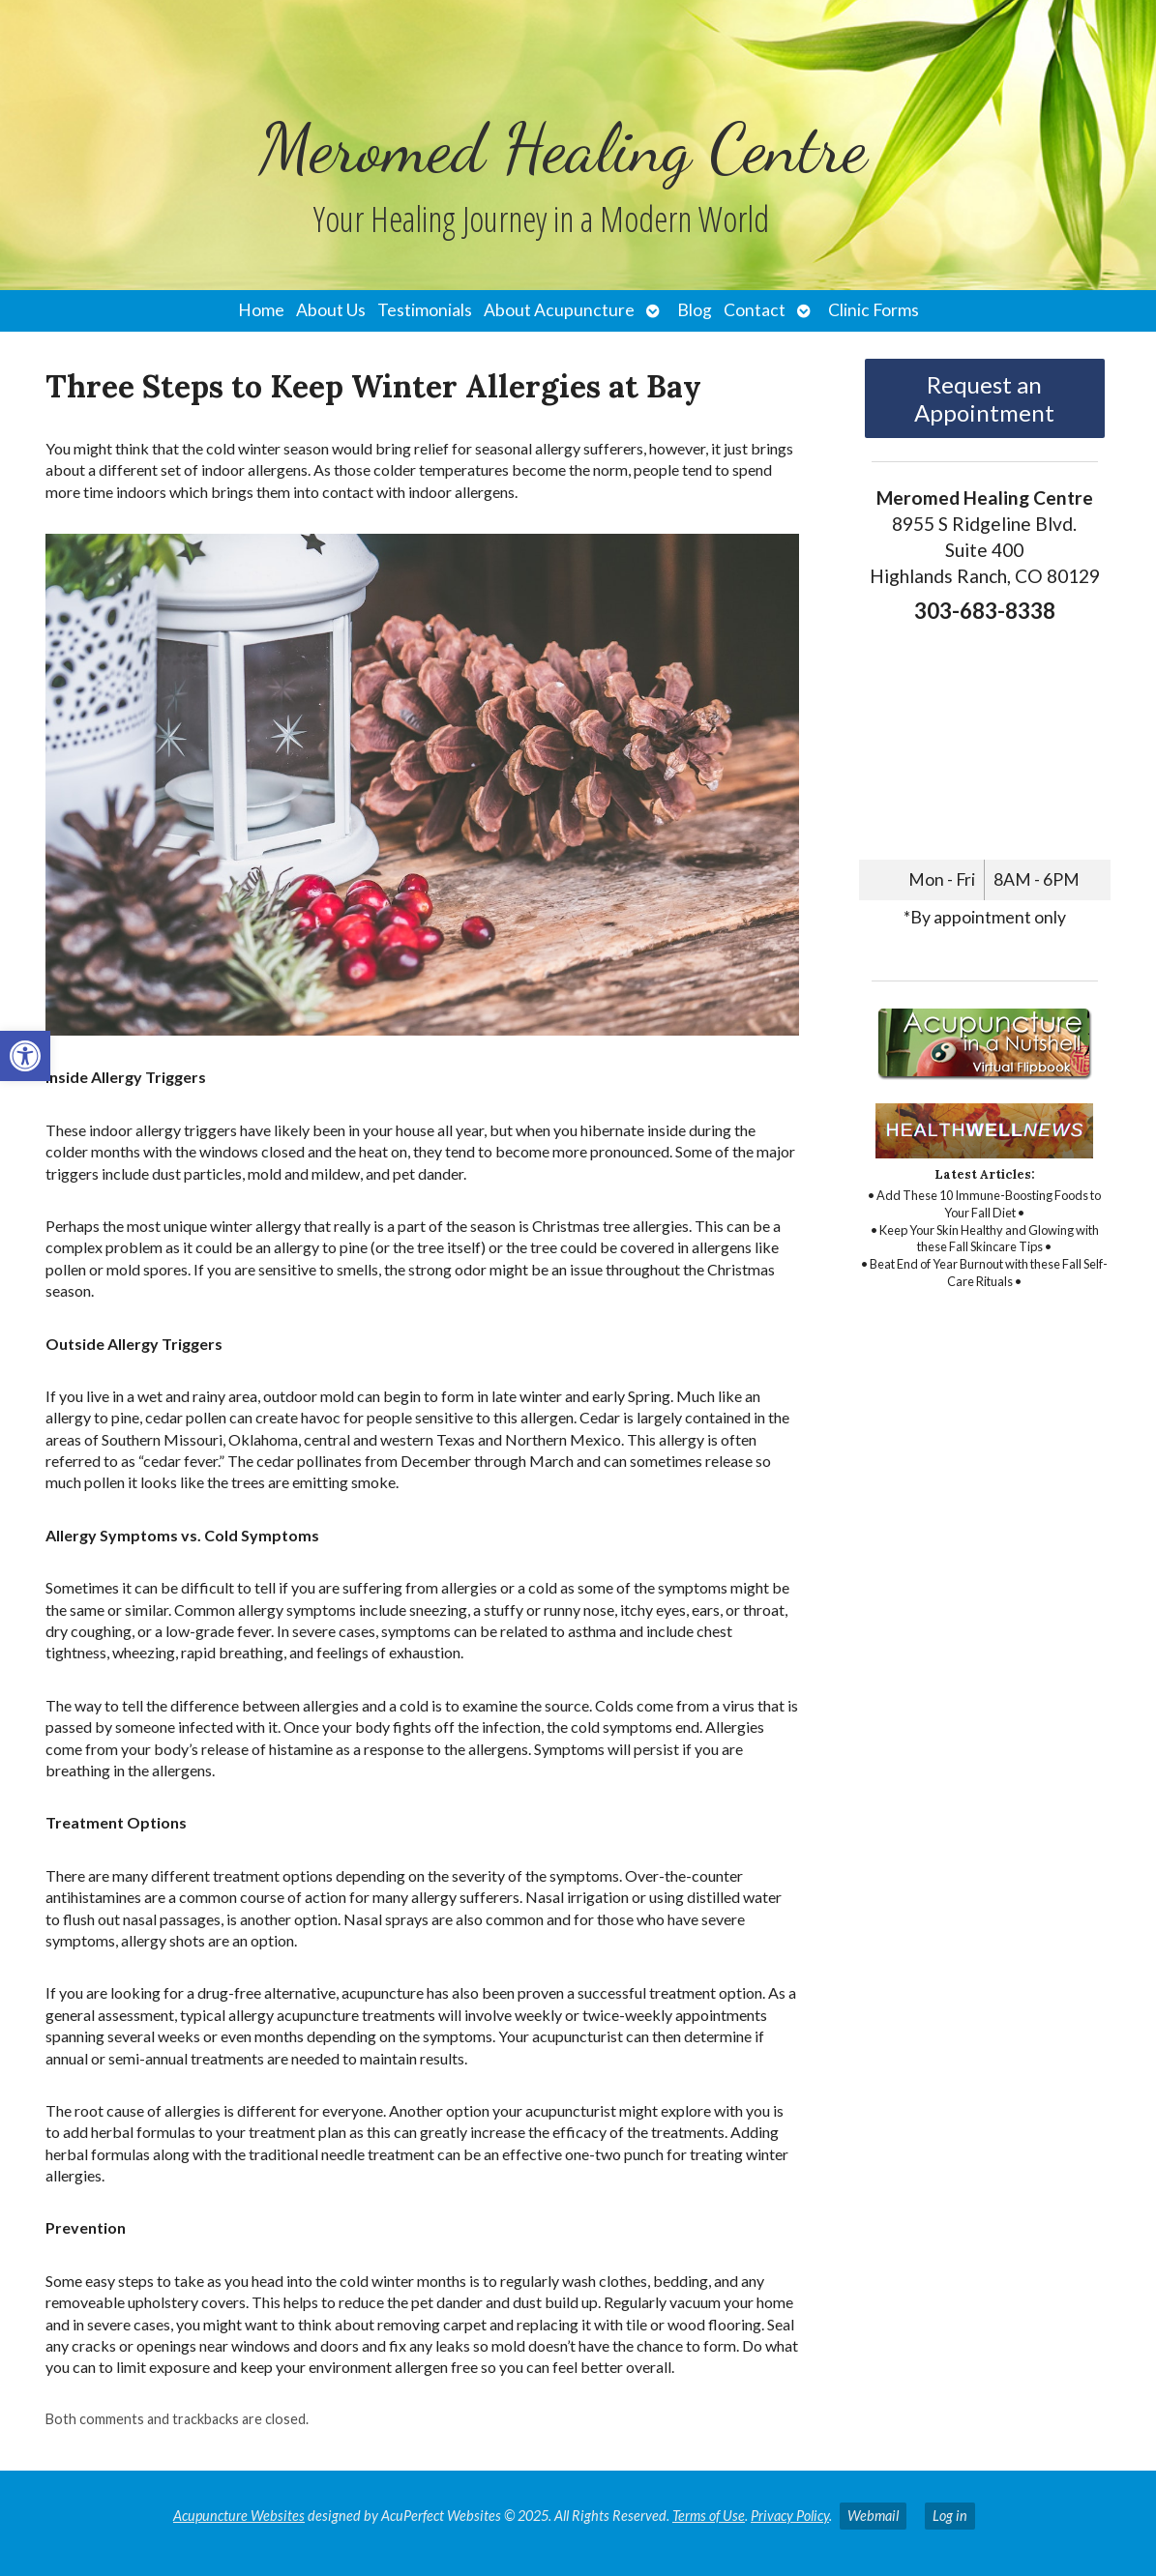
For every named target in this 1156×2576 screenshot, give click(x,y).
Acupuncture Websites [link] (239, 2515)
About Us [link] (331, 310)
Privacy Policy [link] (790, 2515)
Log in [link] (950, 2515)
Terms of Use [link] (708, 2515)
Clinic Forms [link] (873, 310)
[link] (25, 1056)
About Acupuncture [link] (559, 310)
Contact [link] (754, 310)
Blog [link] (694, 310)
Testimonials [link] (424, 310)
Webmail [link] (873, 2515)
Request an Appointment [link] (984, 398)
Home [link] (261, 310)
